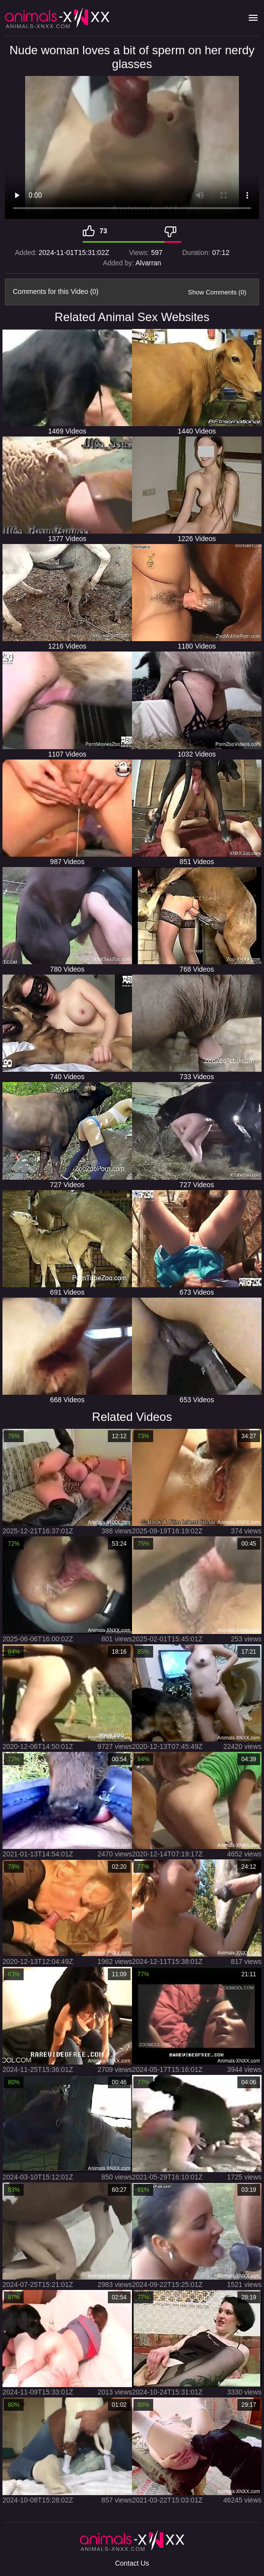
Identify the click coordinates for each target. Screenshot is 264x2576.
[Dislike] (173, 231)
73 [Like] (103, 231)
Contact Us (132, 2563)
